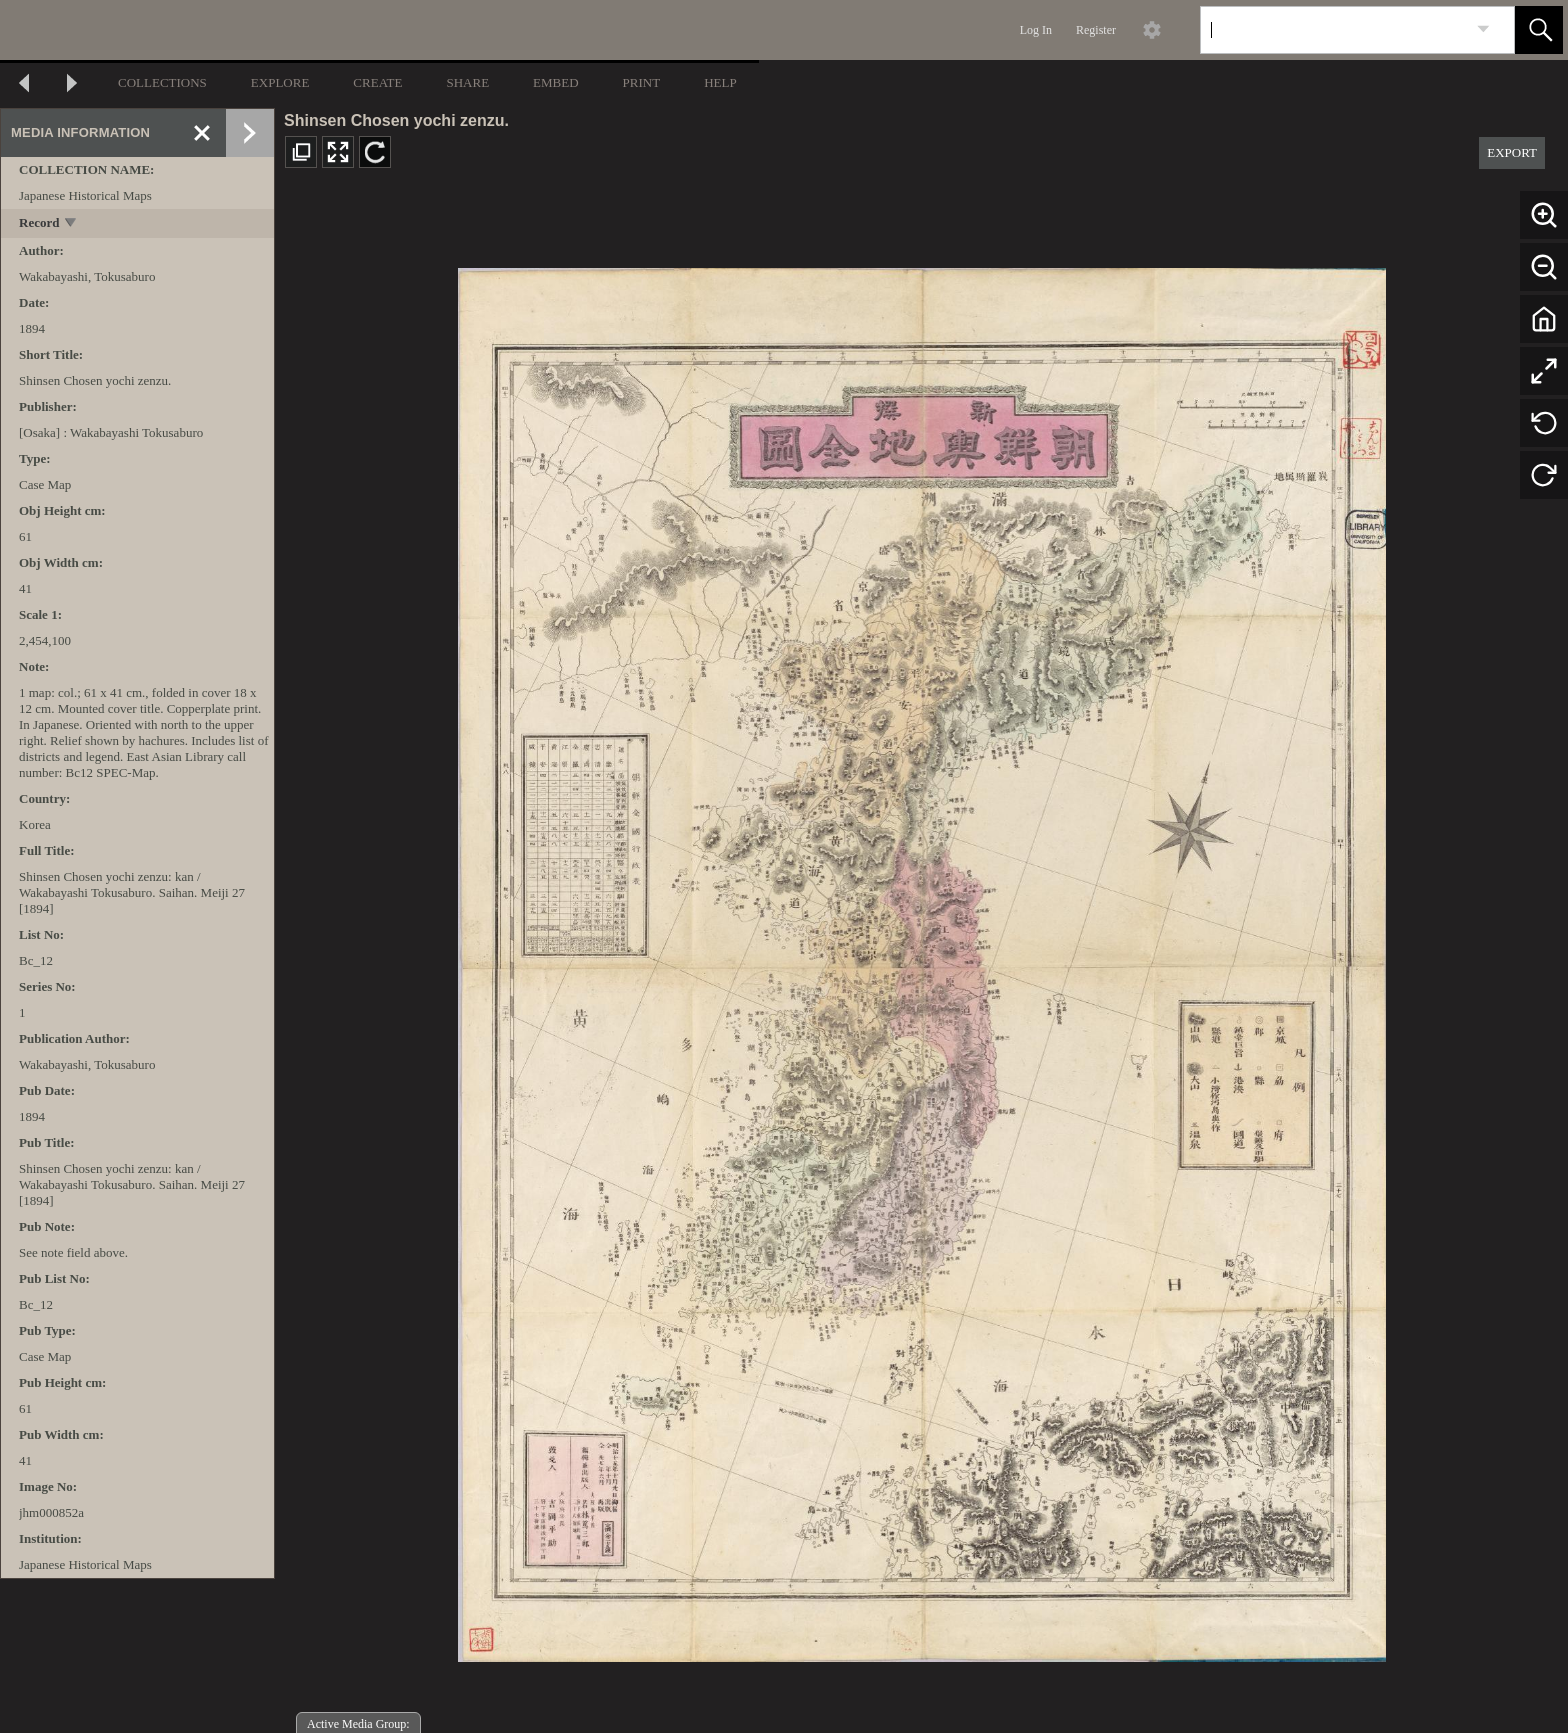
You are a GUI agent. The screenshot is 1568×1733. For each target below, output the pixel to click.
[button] (1539, 30)
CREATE (377, 82)
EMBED (556, 82)
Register (1096, 30)
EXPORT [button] (1512, 152)
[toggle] (71, 224)
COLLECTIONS (162, 82)
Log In (1036, 30)
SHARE (467, 82)
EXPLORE (280, 82)
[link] (1483, 29)
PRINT (642, 82)
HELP (720, 82)
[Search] (1334, 30)
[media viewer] (921, 959)
